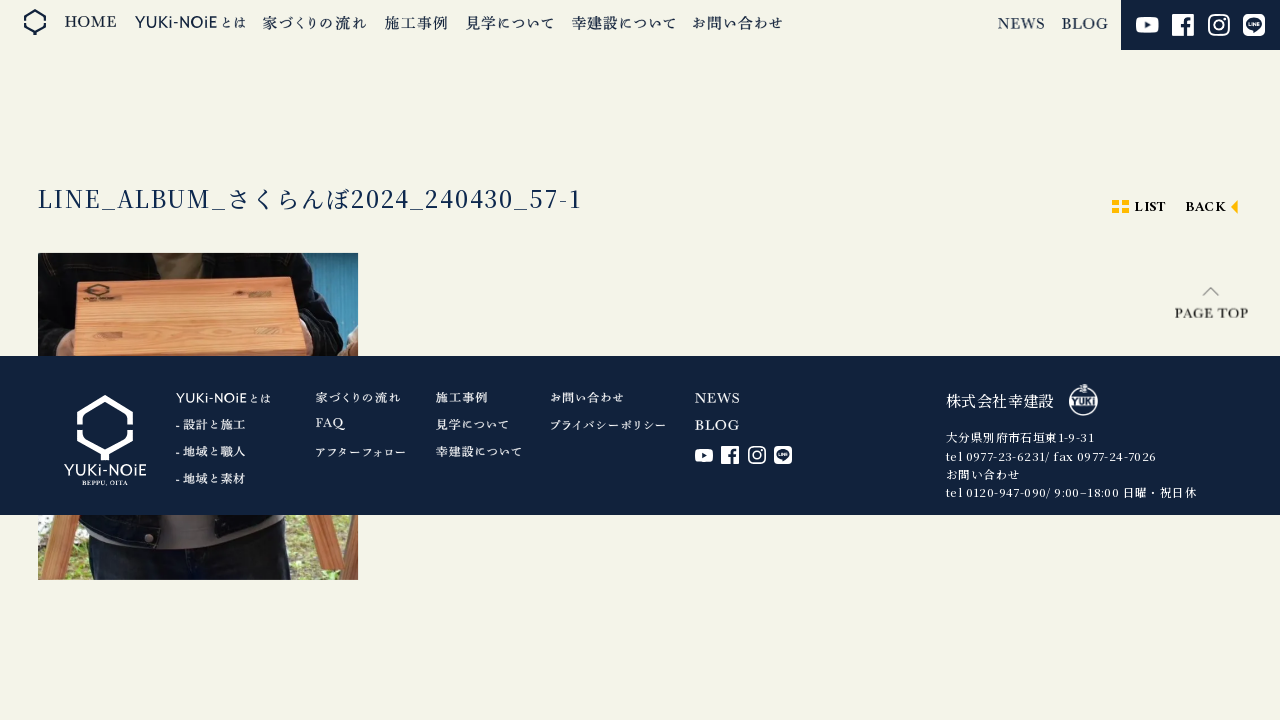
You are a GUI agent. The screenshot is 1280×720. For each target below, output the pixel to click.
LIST (1150, 207)
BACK (1206, 207)
